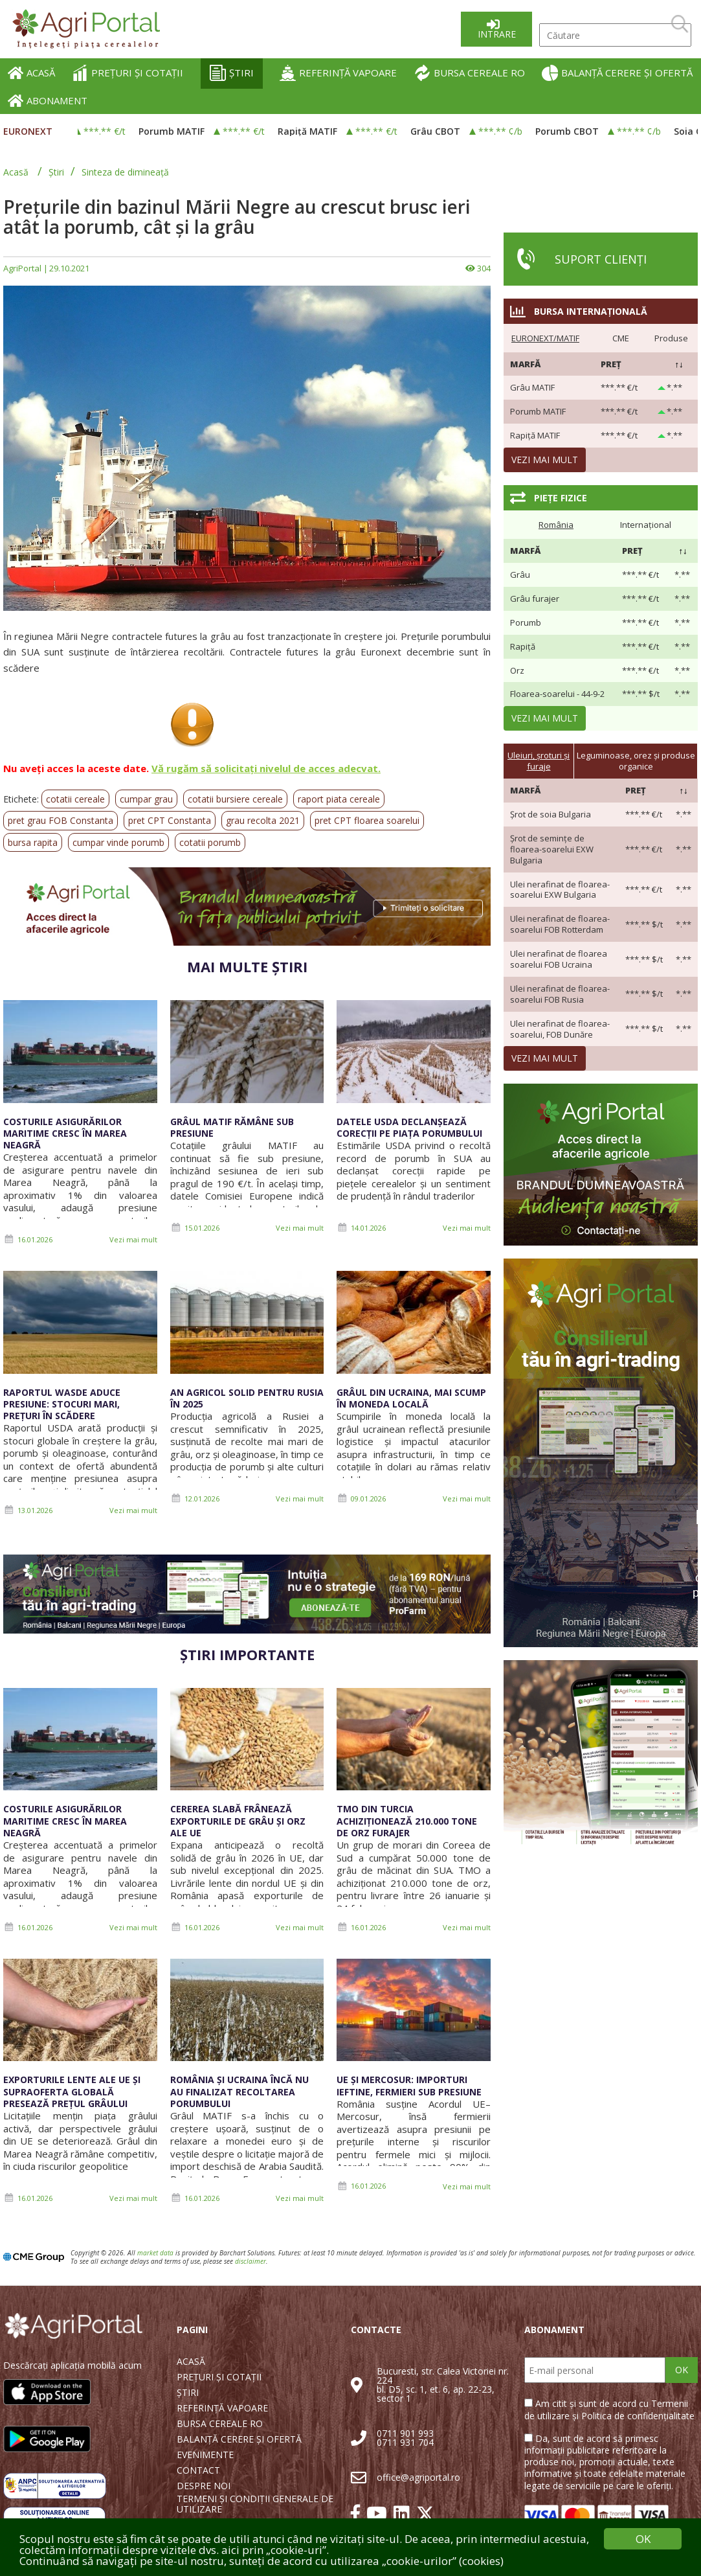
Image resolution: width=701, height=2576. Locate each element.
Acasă (15, 172)
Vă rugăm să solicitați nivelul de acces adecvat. (266, 768)
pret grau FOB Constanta (60, 820)
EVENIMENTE (205, 2455)
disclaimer (250, 2261)
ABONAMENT (47, 101)
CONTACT (198, 2470)
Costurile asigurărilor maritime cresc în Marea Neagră (65, 1133)
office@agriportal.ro (418, 2477)
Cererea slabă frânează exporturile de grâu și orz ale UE (238, 1820)
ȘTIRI (232, 73)
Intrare (497, 34)
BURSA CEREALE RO (469, 73)
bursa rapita (33, 842)
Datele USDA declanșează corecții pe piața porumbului (409, 1127)
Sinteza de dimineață (125, 172)
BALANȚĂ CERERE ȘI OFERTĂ (617, 73)
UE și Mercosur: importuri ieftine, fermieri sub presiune (409, 2085)
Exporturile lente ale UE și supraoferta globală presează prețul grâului (71, 2091)
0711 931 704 (405, 2442)
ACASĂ (31, 73)
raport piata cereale (339, 799)
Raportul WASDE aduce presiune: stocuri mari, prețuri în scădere (61, 1404)
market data (155, 2252)
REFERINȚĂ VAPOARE (338, 73)
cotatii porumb (210, 842)
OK (681, 2370)
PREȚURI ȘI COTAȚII (127, 73)
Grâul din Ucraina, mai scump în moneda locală (411, 1398)
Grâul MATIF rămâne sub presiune (232, 1127)
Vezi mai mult (133, 1239)
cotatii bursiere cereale (235, 799)
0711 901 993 (405, 2433)
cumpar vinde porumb (118, 842)
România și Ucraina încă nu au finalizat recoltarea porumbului (239, 2091)
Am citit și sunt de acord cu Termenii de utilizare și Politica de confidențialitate (609, 2409)
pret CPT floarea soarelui (367, 820)
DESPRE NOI (203, 2486)
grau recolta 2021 (263, 820)
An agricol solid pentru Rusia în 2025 (247, 1398)
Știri (56, 172)
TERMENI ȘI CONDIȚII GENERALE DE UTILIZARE (255, 2504)
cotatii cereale (75, 799)
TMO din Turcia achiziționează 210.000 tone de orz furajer (407, 1820)
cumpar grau (146, 799)
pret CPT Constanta (169, 820)
